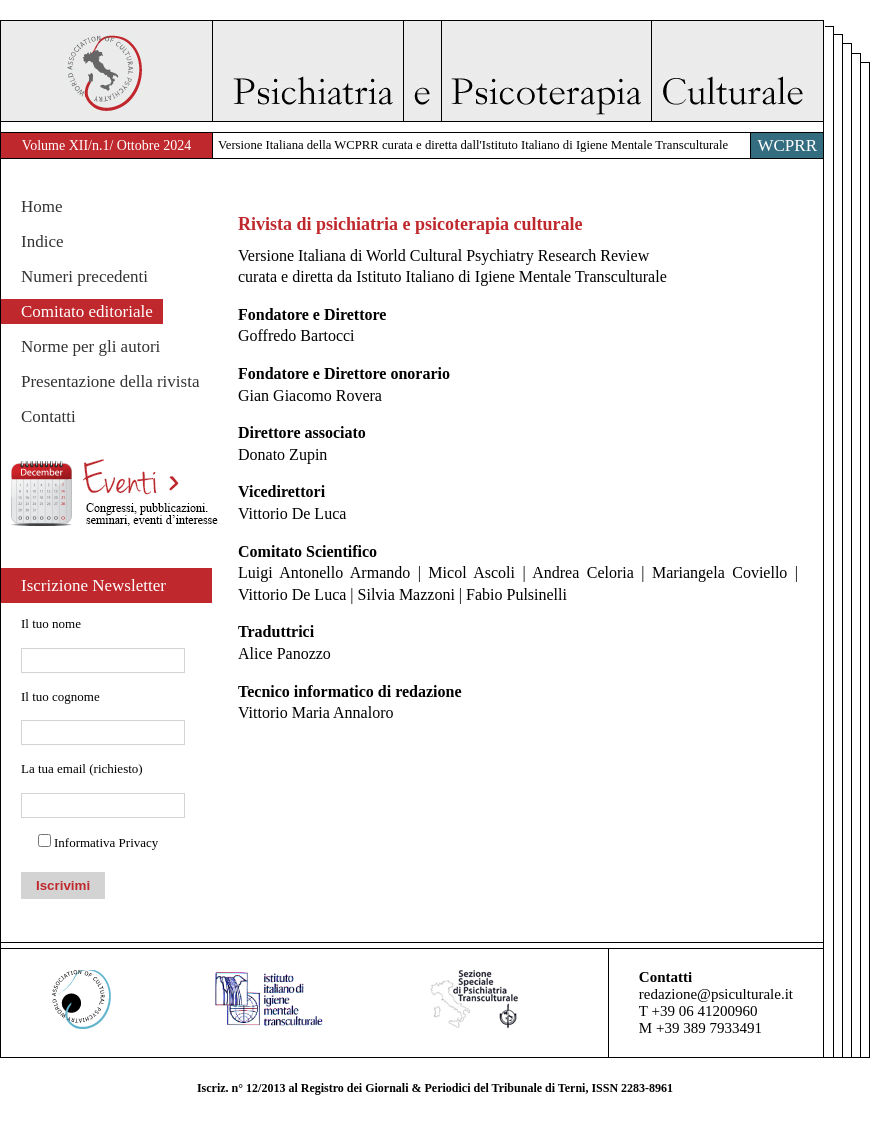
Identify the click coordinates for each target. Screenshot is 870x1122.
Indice (42, 241)
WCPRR (787, 145)
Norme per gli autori (90, 346)
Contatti (48, 416)
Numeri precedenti (84, 276)
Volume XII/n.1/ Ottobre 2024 (106, 145)
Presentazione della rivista (110, 381)
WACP (106, 71)
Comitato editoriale (87, 311)
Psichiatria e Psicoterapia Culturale (517, 71)
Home (42, 206)
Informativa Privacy (106, 842)
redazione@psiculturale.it (716, 994)
